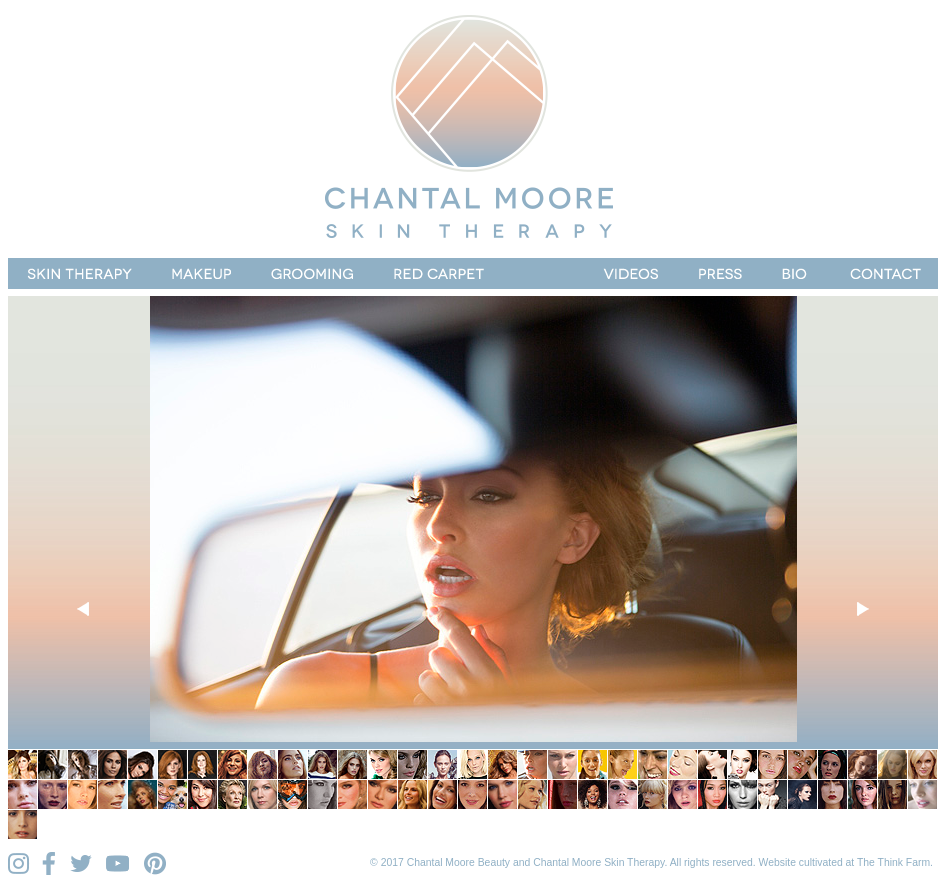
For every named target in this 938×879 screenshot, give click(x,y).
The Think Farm (893, 862)
